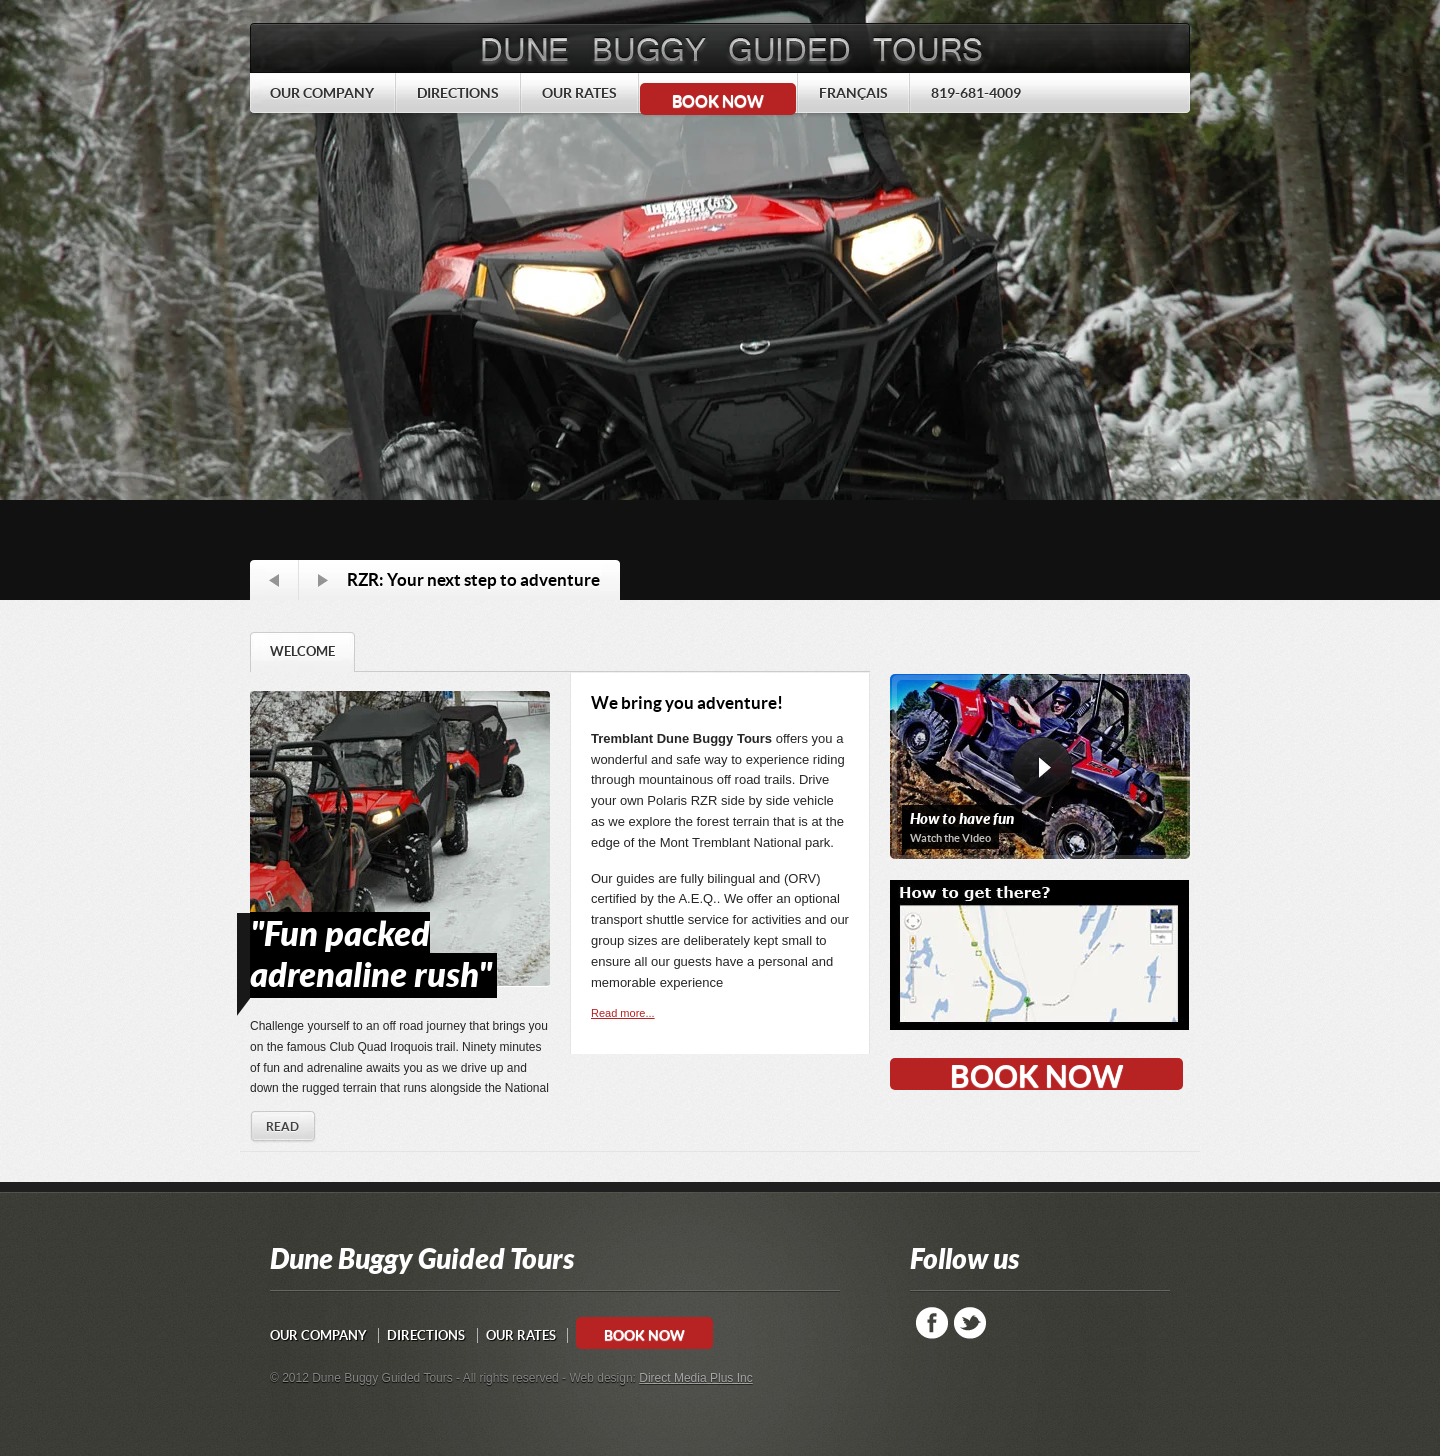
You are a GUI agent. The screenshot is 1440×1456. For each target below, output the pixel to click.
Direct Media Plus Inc (695, 1378)
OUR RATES (521, 1335)
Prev (274, 580)
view (1042, 775)
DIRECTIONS (426, 1335)
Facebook (932, 1323)
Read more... (623, 1013)
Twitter (970, 1323)
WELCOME (302, 651)
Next (322, 580)
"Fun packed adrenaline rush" (371, 955)
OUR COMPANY (318, 1335)
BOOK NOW (718, 101)
